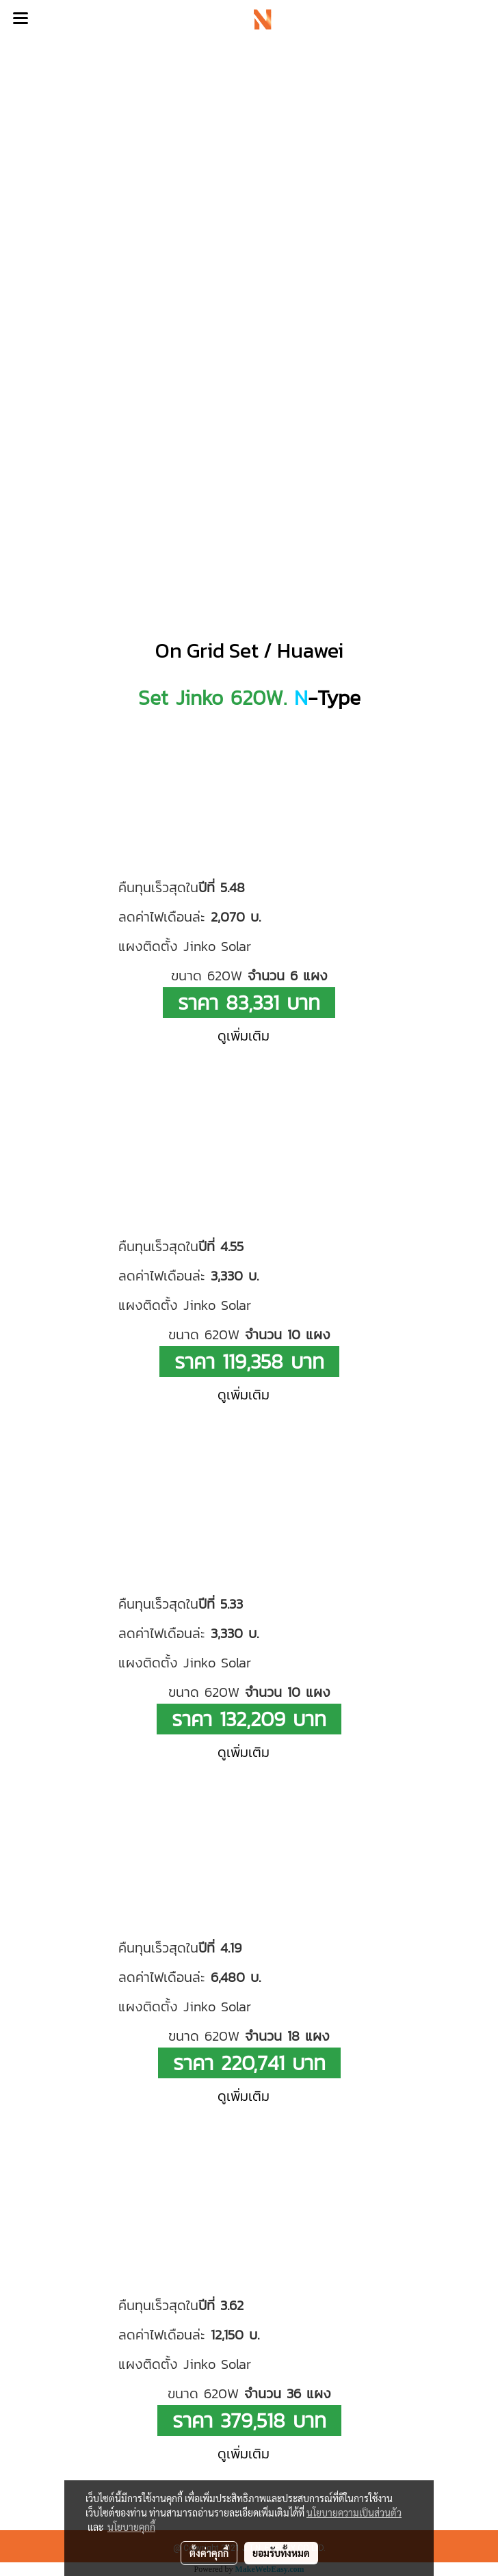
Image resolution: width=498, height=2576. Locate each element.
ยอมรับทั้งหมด (281, 2553)
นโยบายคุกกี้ (131, 2527)
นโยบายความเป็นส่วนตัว (354, 2512)
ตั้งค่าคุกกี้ (208, 2553)
